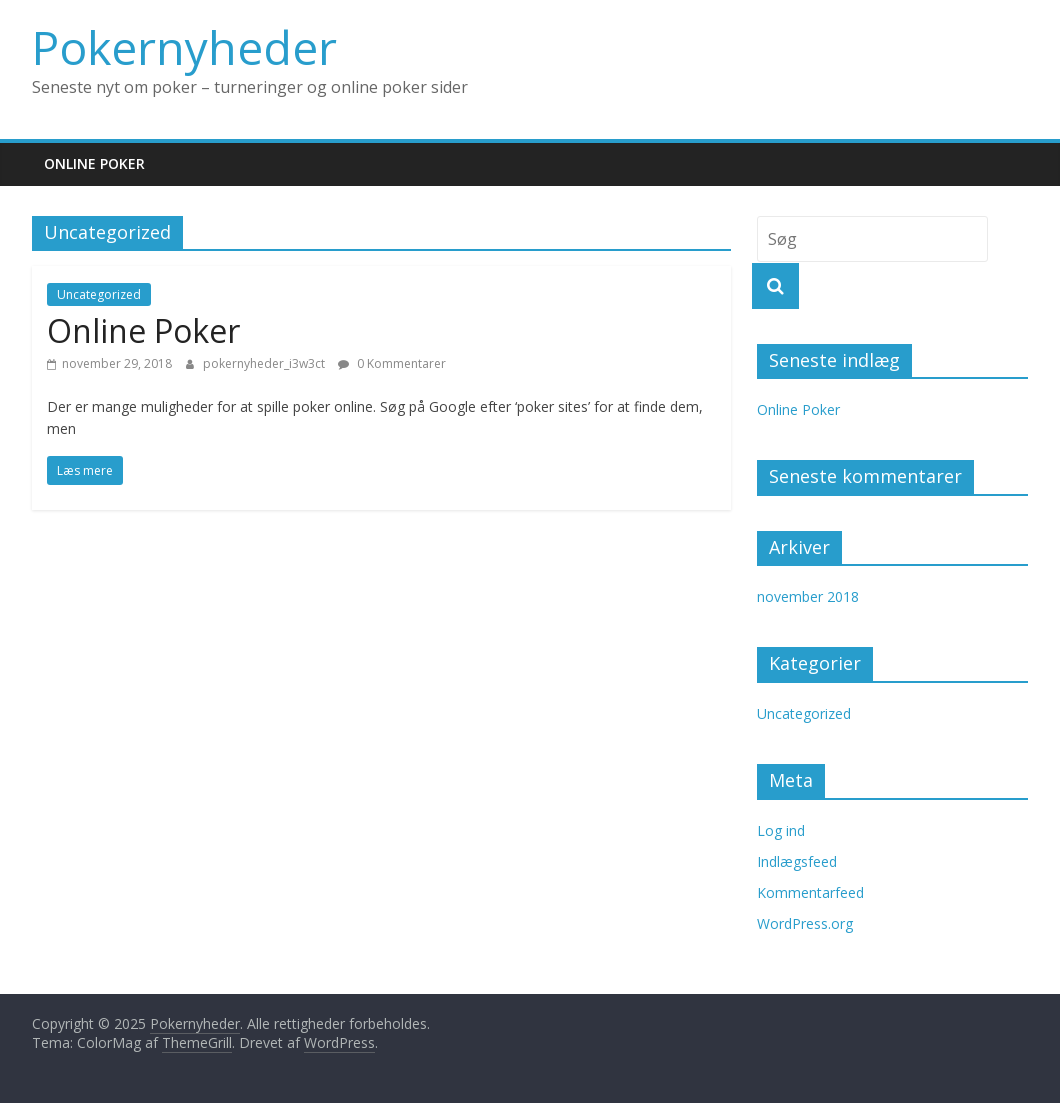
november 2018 (808, 596)
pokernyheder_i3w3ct (265, 363)
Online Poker (94, 163)
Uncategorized (99, 294)
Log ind (781, 830)
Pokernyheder (184, 47)
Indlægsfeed (797, 861)
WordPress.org (805, 923)
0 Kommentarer (392, 363)
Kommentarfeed (810, 892)
